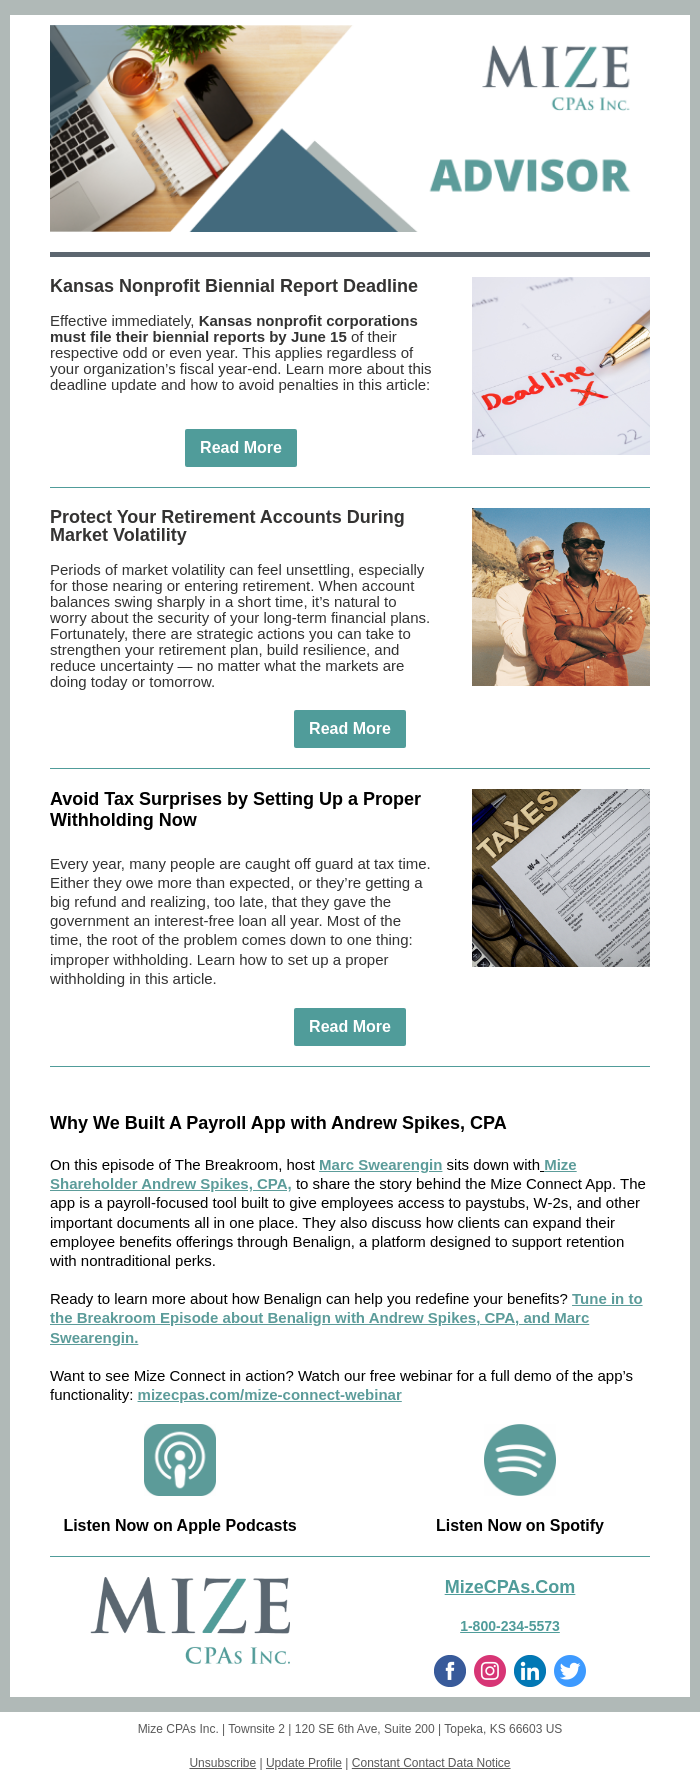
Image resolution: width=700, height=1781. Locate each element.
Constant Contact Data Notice (431, 1763)
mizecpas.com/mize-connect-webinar (270, 1394)
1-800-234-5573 (510, 1626)
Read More (241, 447)
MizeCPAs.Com (510, 1587)
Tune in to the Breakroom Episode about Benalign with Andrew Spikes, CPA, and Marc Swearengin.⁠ (346, 1317)
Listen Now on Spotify (520, 1525)
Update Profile (304, 1763)
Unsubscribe (222, 1763)
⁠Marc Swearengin (380, 1164)
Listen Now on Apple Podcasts (179, 1525)
